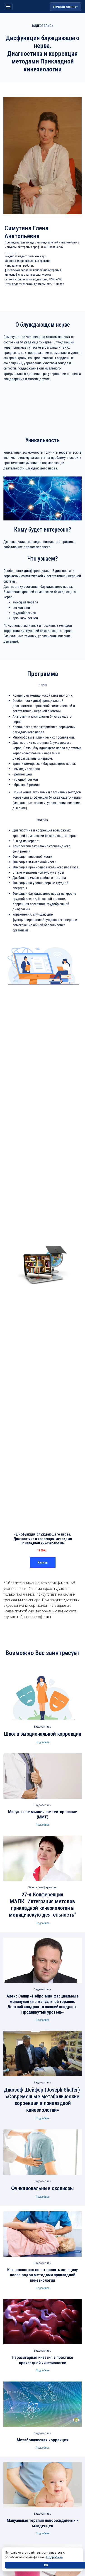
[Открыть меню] (8, 6)
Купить (43, 1562)
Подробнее (42, 1742)
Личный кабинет (65, 7)
